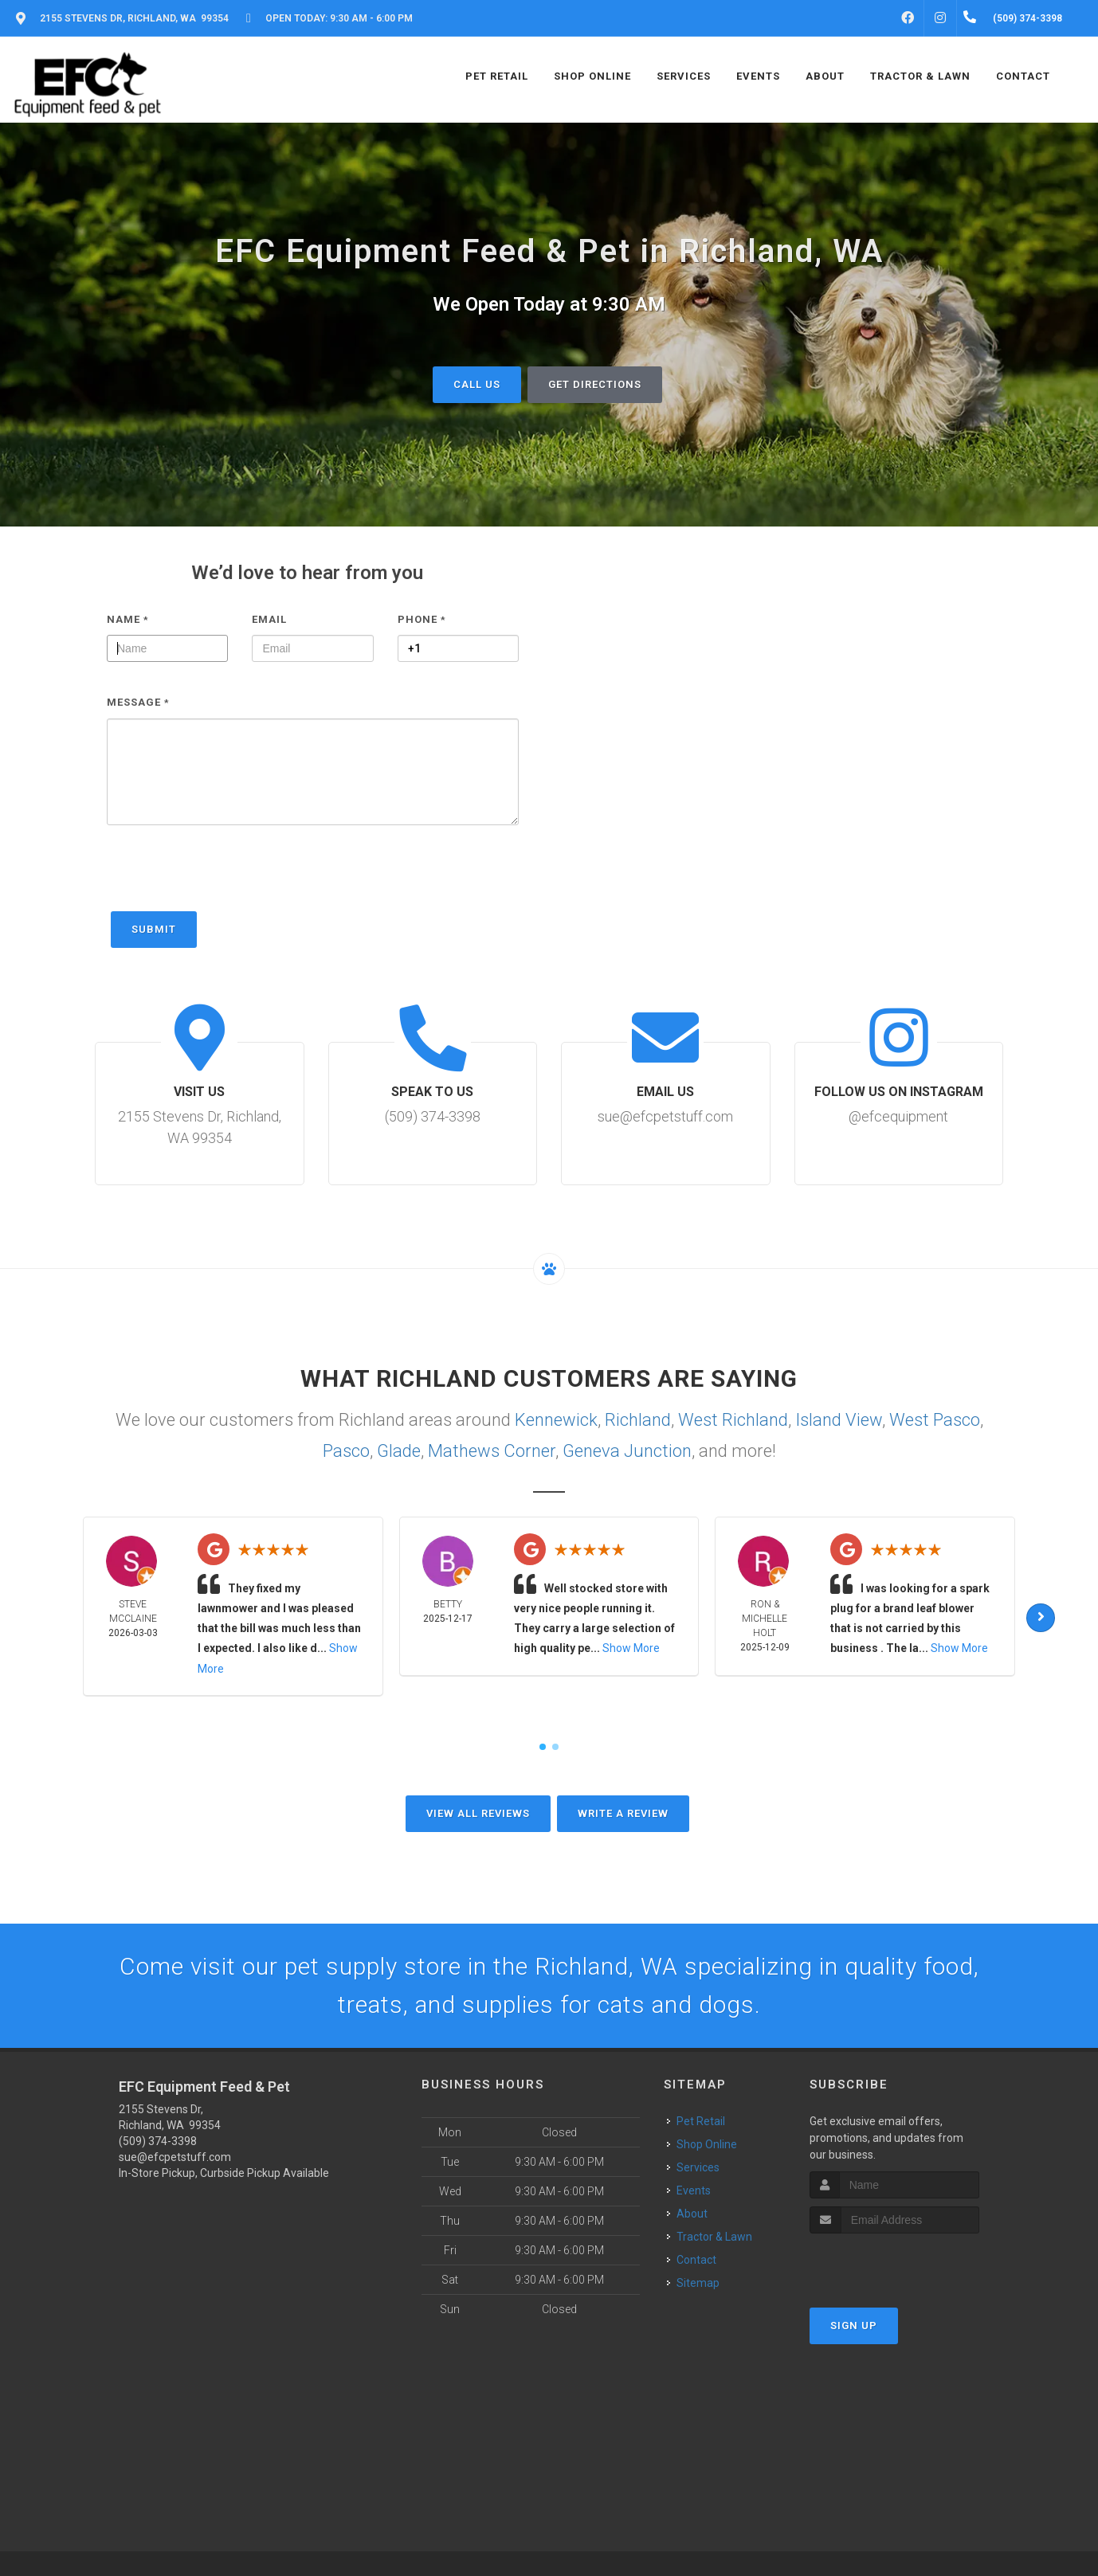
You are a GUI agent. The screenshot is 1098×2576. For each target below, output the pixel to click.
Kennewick (556, 1420)
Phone (422, 618)
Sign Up (853, 2325)
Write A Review (623, 1813)
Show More (631, 1648)
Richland (638, 1420)
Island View (838, 1420)
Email (269, 618)
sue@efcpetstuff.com (175, 2157)
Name (128, 618)
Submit (153, 929)
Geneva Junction (627, 1451)
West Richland (733, 1420)
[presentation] (228, 876)
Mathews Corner (491, 1451)
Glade (399, 1451)
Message (138, 702)
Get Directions (594, 384)
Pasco (346, 1451)
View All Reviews (478, 1813)
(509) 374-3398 (158, 2141)
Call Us (476, 384)
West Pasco (934, 1420)
